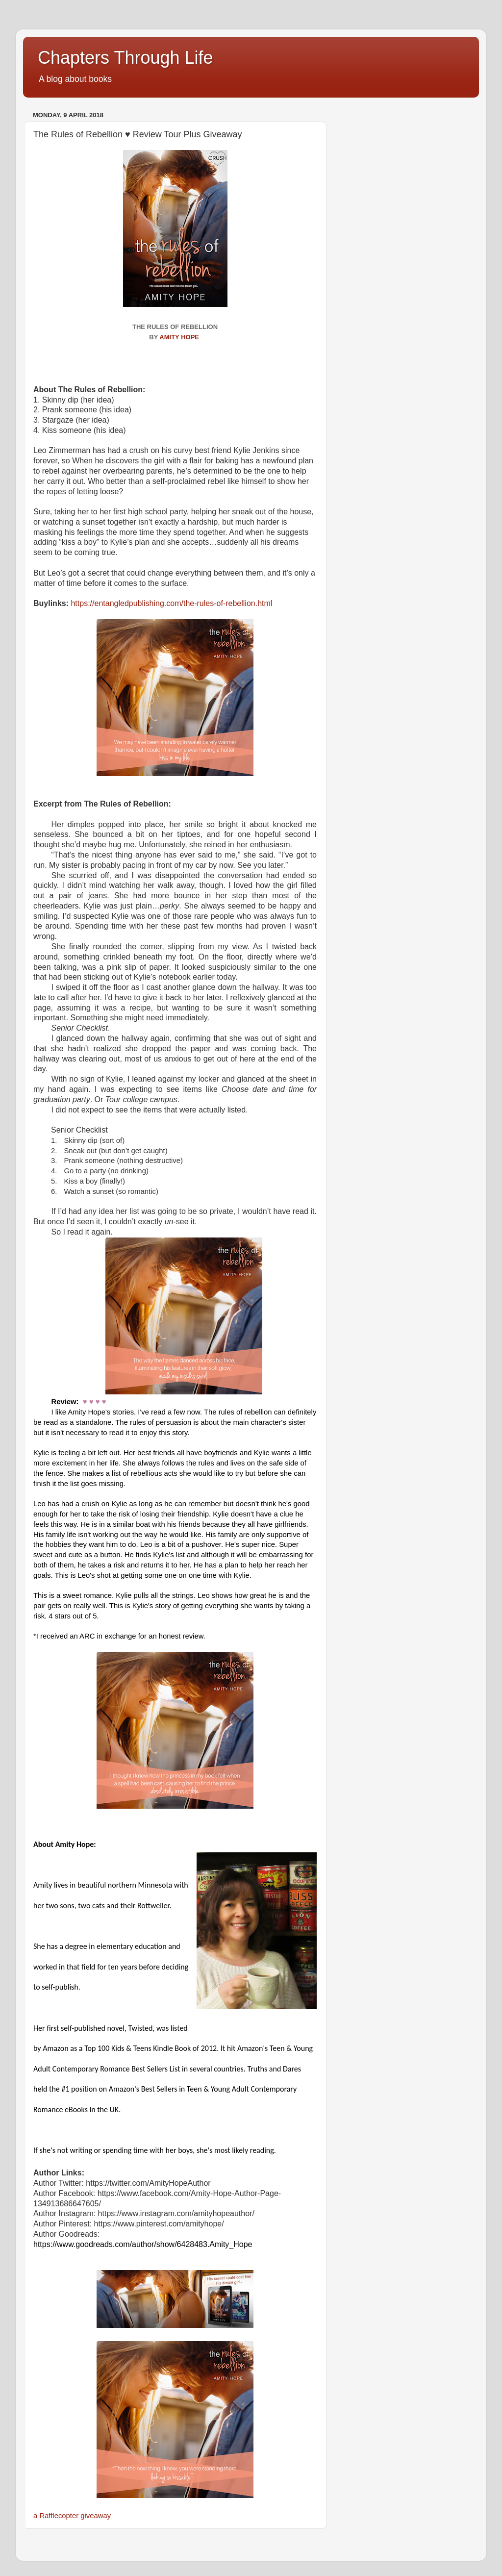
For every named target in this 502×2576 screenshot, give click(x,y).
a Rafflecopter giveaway (72, 2516)
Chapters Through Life (125, 58)
